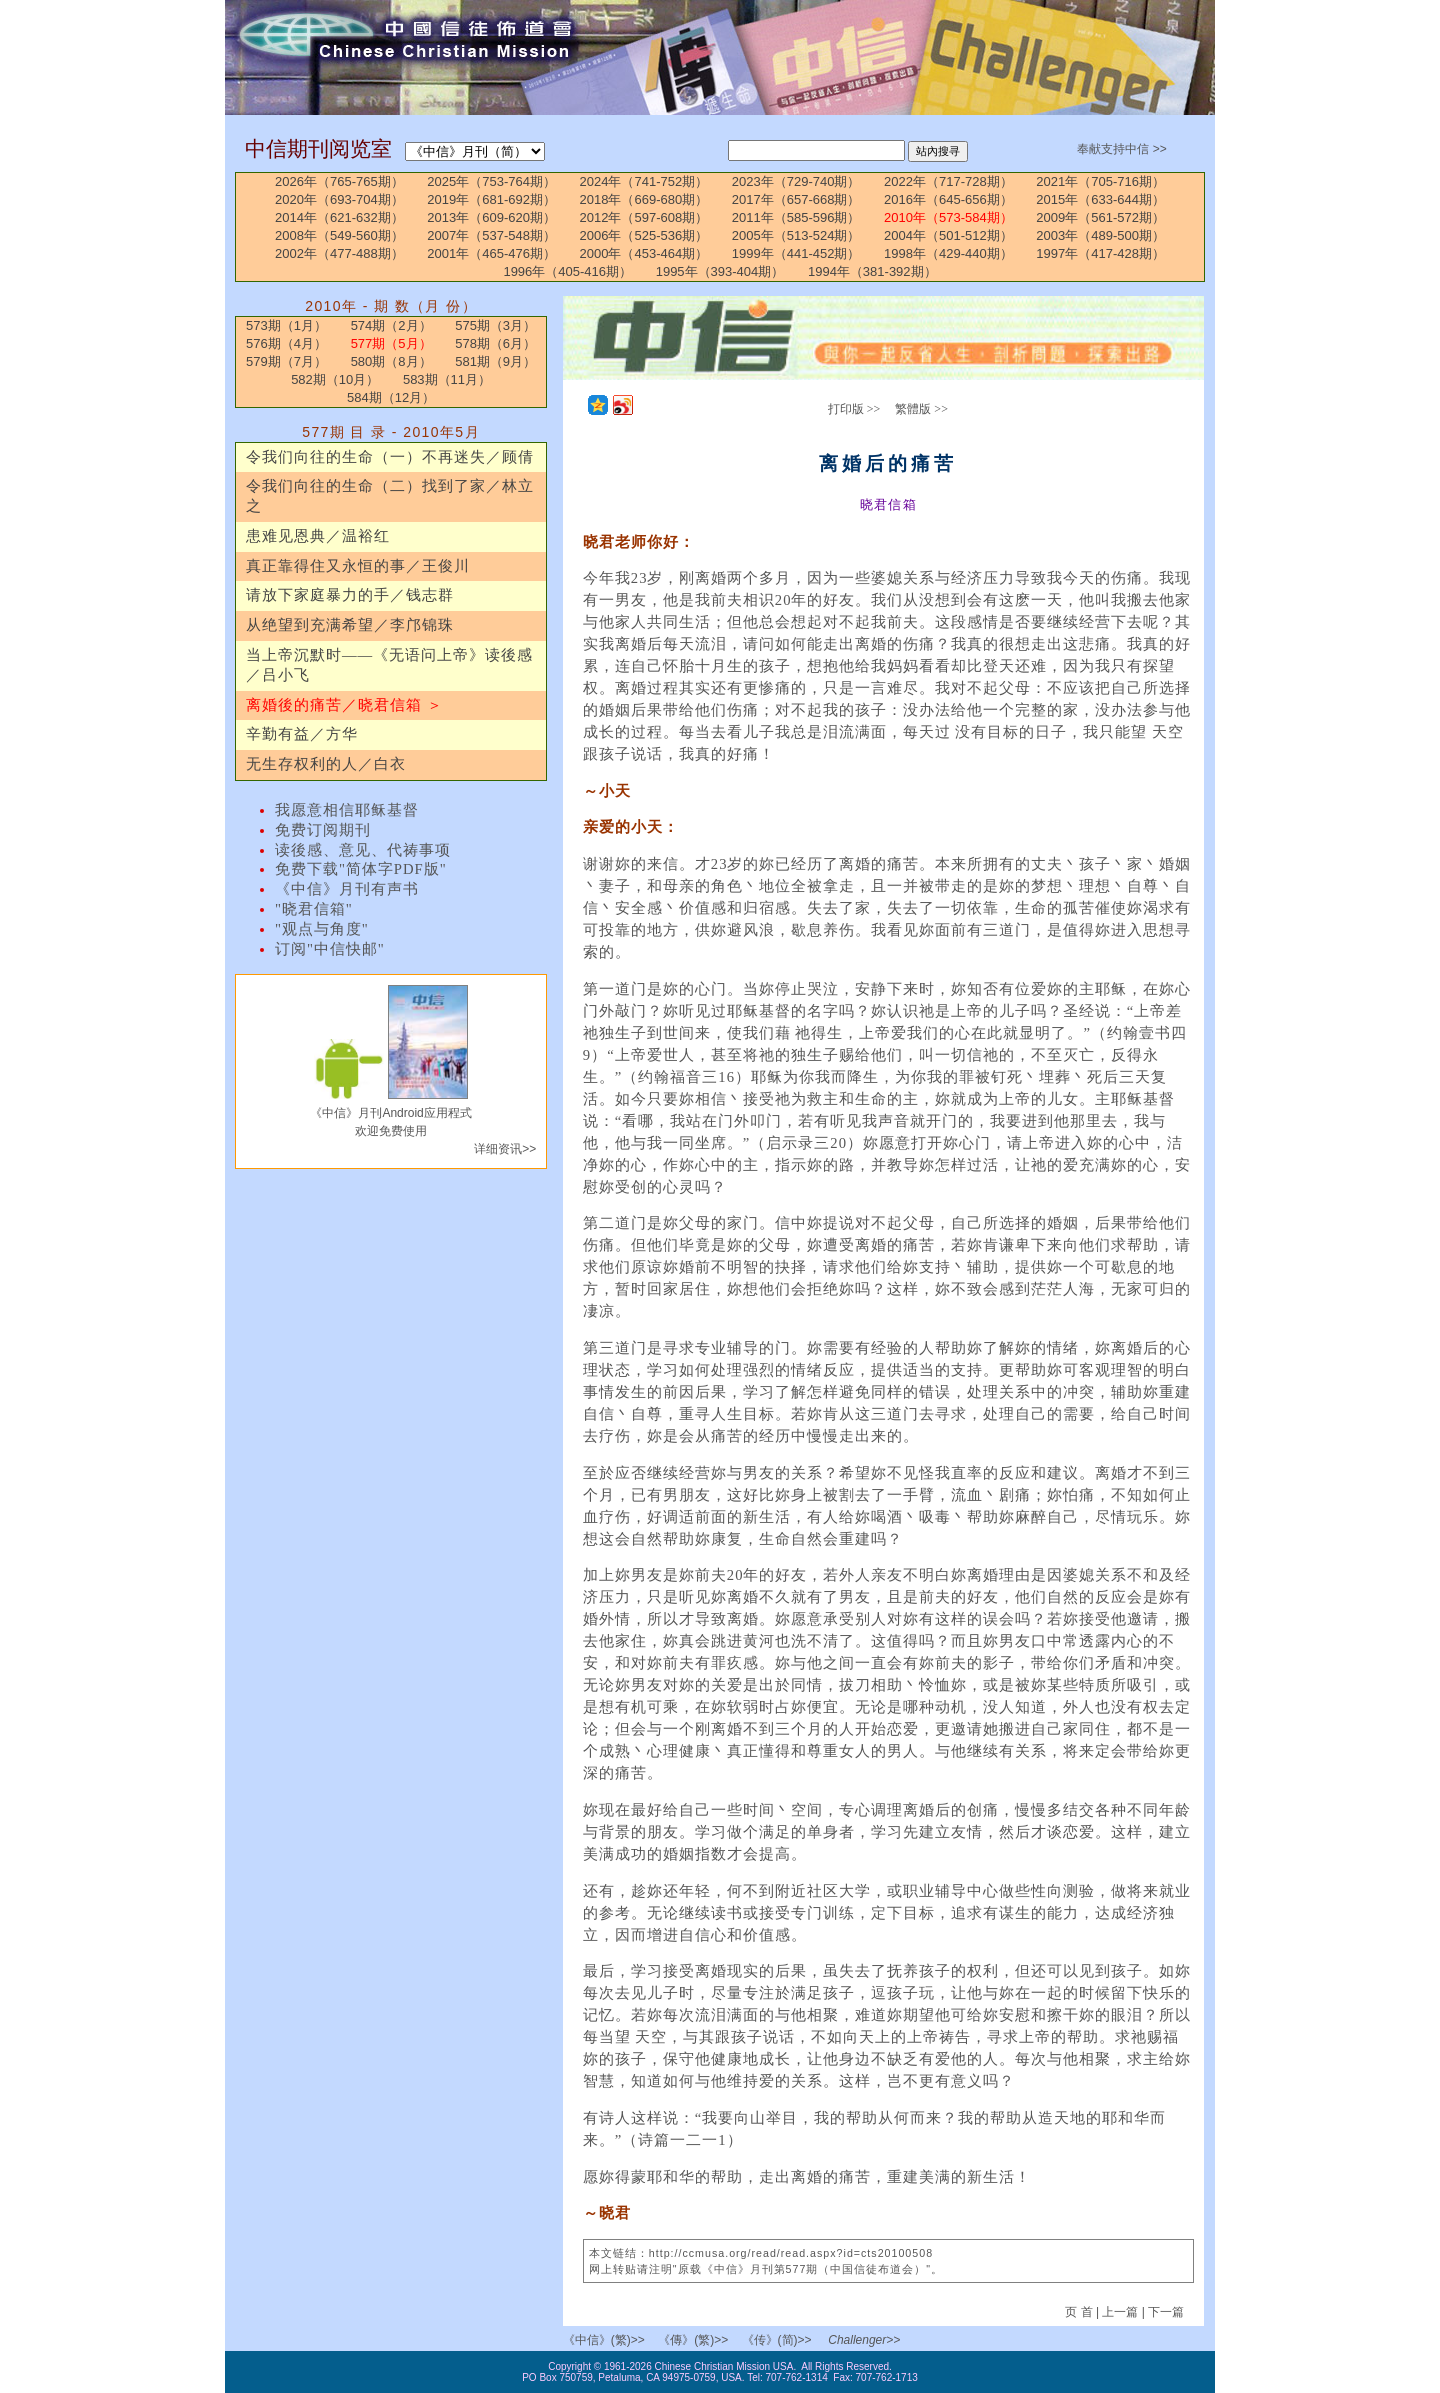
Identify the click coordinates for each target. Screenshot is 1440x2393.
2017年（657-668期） (796, 199)
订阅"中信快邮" (330, 949)
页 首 (1080, 2312)
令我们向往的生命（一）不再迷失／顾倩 (390, 457)
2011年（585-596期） (796, 217)
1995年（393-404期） (720, 271)
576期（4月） (286, 343)
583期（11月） (447, 379)
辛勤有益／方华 (302, 734)
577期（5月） (391, 343)
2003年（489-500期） (1100, 235)
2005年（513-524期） (796, 235)
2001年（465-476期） (491, 253)
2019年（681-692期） (491, 199)
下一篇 (1166, 2312)
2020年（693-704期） (339, 199)
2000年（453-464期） (644, 253)
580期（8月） (391, 361)
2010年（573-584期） (948, 217)
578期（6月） (495, 343)
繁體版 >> (921, 409)
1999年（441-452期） (796, 253)
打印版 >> (854, 409)
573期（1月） (286, 325)
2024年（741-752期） (644, 181)
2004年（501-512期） (948, 235)
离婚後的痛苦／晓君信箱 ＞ (344, 705)
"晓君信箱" (314, 909)
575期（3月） (495, 325)
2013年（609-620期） (491, 217)
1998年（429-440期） (948, 253)
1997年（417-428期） (1100, 253)
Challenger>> (864, 2340)
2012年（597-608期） (644, 217)
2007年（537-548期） (491, 235)
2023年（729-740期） (796, 181)
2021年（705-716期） (1100, 181)
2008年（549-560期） (339, 235)
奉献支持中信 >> (1121, 149)
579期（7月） (286, 361)
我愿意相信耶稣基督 (347, 810)
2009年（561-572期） (1100, 217)
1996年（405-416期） (567, 271)
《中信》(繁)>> (604, 2340)
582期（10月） (335, 379)
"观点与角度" (322, 929)
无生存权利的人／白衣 (326, 764)
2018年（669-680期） (644, 199)
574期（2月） (391, 325)
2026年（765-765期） (339, 181)
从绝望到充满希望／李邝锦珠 (350, 625)
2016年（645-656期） (948, 199)
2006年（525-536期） (644, 235)
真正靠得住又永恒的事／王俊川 (358, 566)
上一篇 (1120, 2312)
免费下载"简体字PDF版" (361, 869)
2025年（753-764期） (491, 181)
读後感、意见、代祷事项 (363, 850)
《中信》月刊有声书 (347, 889)
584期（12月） (391, 397)
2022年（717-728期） (948, 181)
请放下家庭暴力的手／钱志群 (350, 595)
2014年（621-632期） (339, 217)
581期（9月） (495, 361)
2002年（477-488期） (339, 253)
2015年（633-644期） (1100, 199)
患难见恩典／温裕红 (318, 536)
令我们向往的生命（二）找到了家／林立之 (390, 496)
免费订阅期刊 (323, 830)
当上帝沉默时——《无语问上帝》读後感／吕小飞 (389, 665)
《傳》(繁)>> (693, 2340)
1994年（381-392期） (872, 271)
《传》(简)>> (777, 2340)
